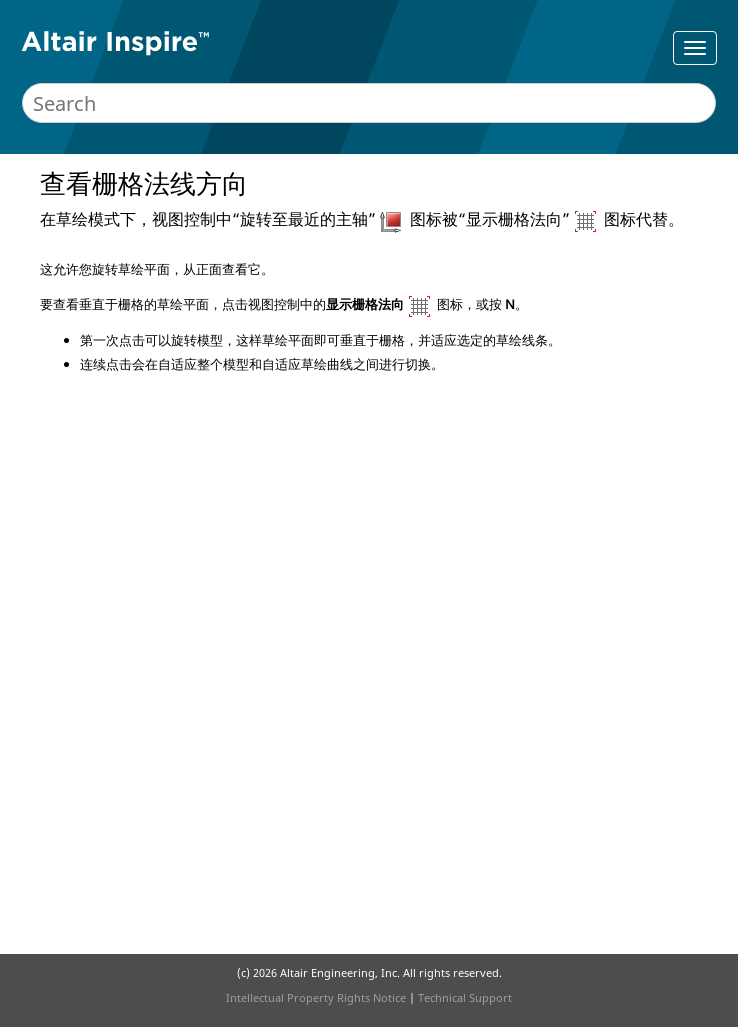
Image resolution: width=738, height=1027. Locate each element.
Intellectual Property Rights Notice (316, 997)
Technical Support (465, 997)
